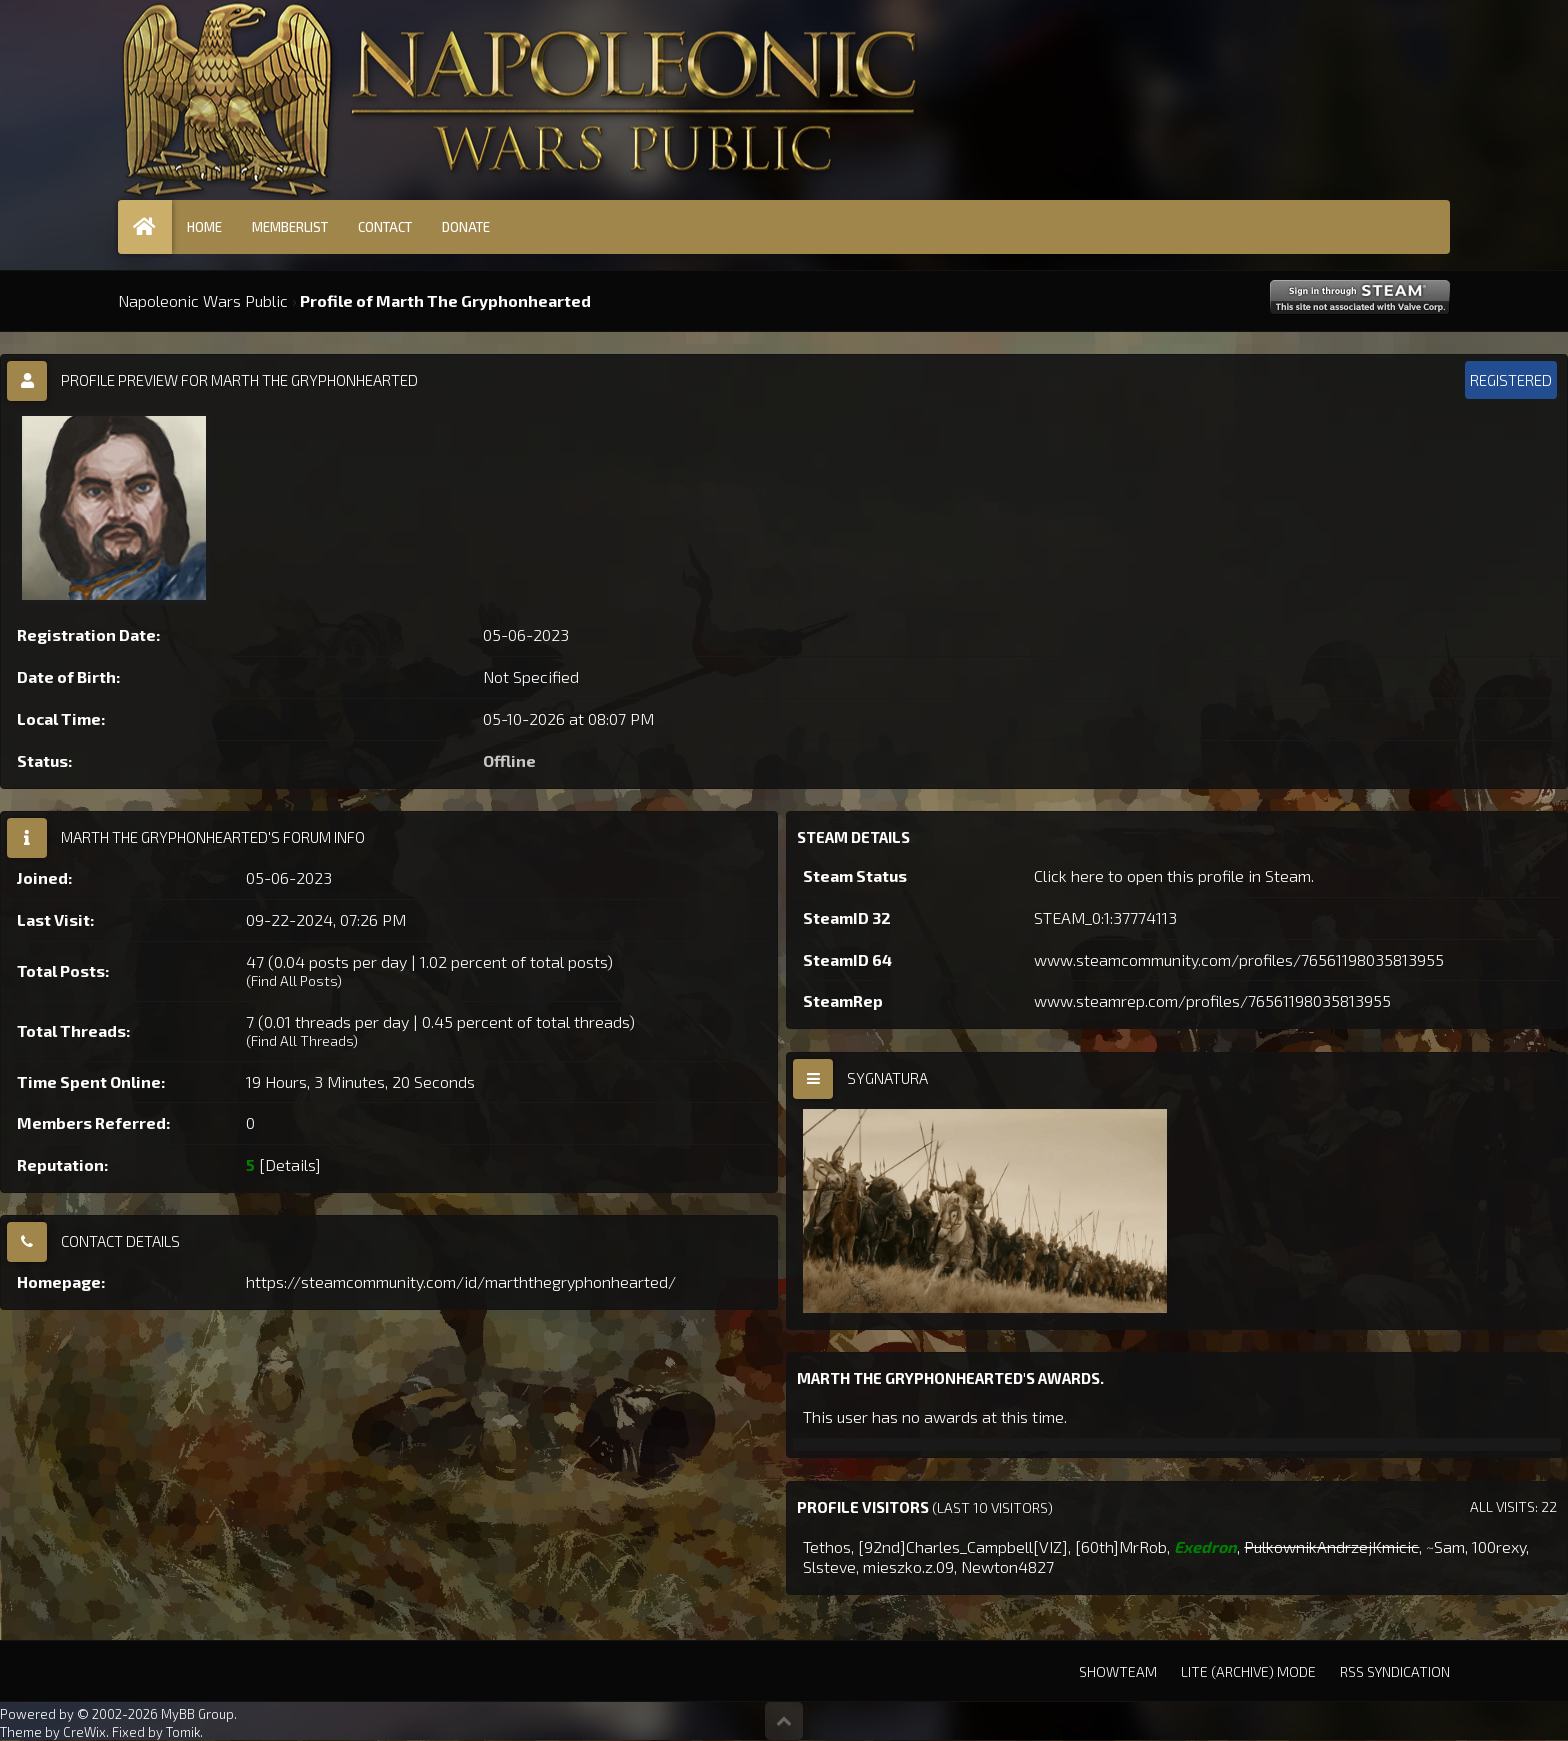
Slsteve (829, 1566)
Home (204, 227)
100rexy (1499, 1546)
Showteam (1118, 1671)
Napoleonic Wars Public (203, 300)
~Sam (1445, 1546)
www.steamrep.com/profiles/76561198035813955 (1212, 1000)
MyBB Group (197, 1714)
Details (290, 1164)
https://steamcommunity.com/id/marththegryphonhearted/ (461, 1281)
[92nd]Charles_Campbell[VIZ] (963, 1546)
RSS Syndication (1395, 1671)
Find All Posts (294, 980)
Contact (385, 227)
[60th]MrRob (1121, 1546)
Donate (466, 227)
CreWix (84, 1732)
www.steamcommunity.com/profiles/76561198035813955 (1239, 959)
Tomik (183, 1732)
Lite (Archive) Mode (1248, 1671)
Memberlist (290, 227)
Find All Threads (302, 1040)
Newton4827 (1007, 1566)
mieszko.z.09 (908, 1566)
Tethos (827, 1546)
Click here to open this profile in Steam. (1174, 875)
